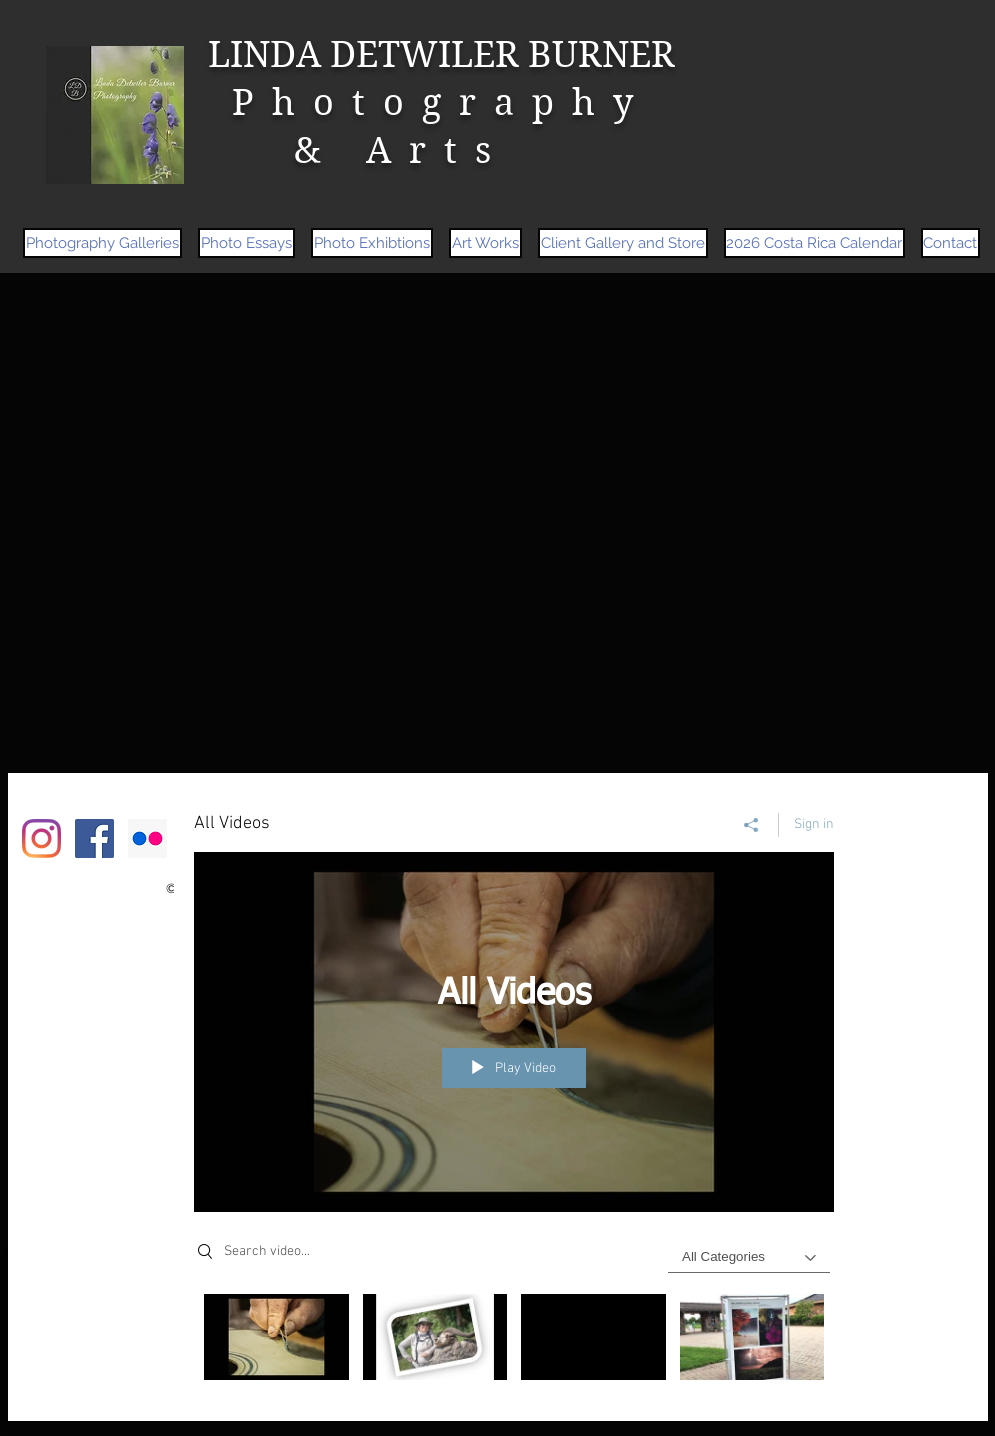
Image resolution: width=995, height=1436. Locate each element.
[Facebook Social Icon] (94, 838)
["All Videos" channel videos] (514, 1342)
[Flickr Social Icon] (147, 838)
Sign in (814, 824)
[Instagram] (41, 838)
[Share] (751, 825)
